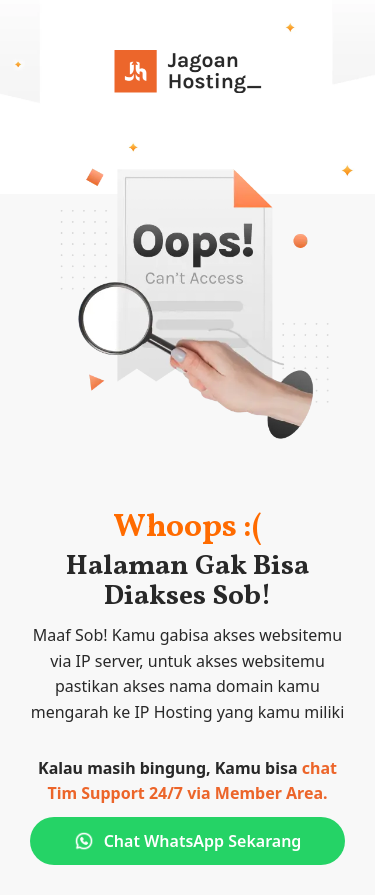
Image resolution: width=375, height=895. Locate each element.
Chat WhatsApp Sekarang (188, 841)
